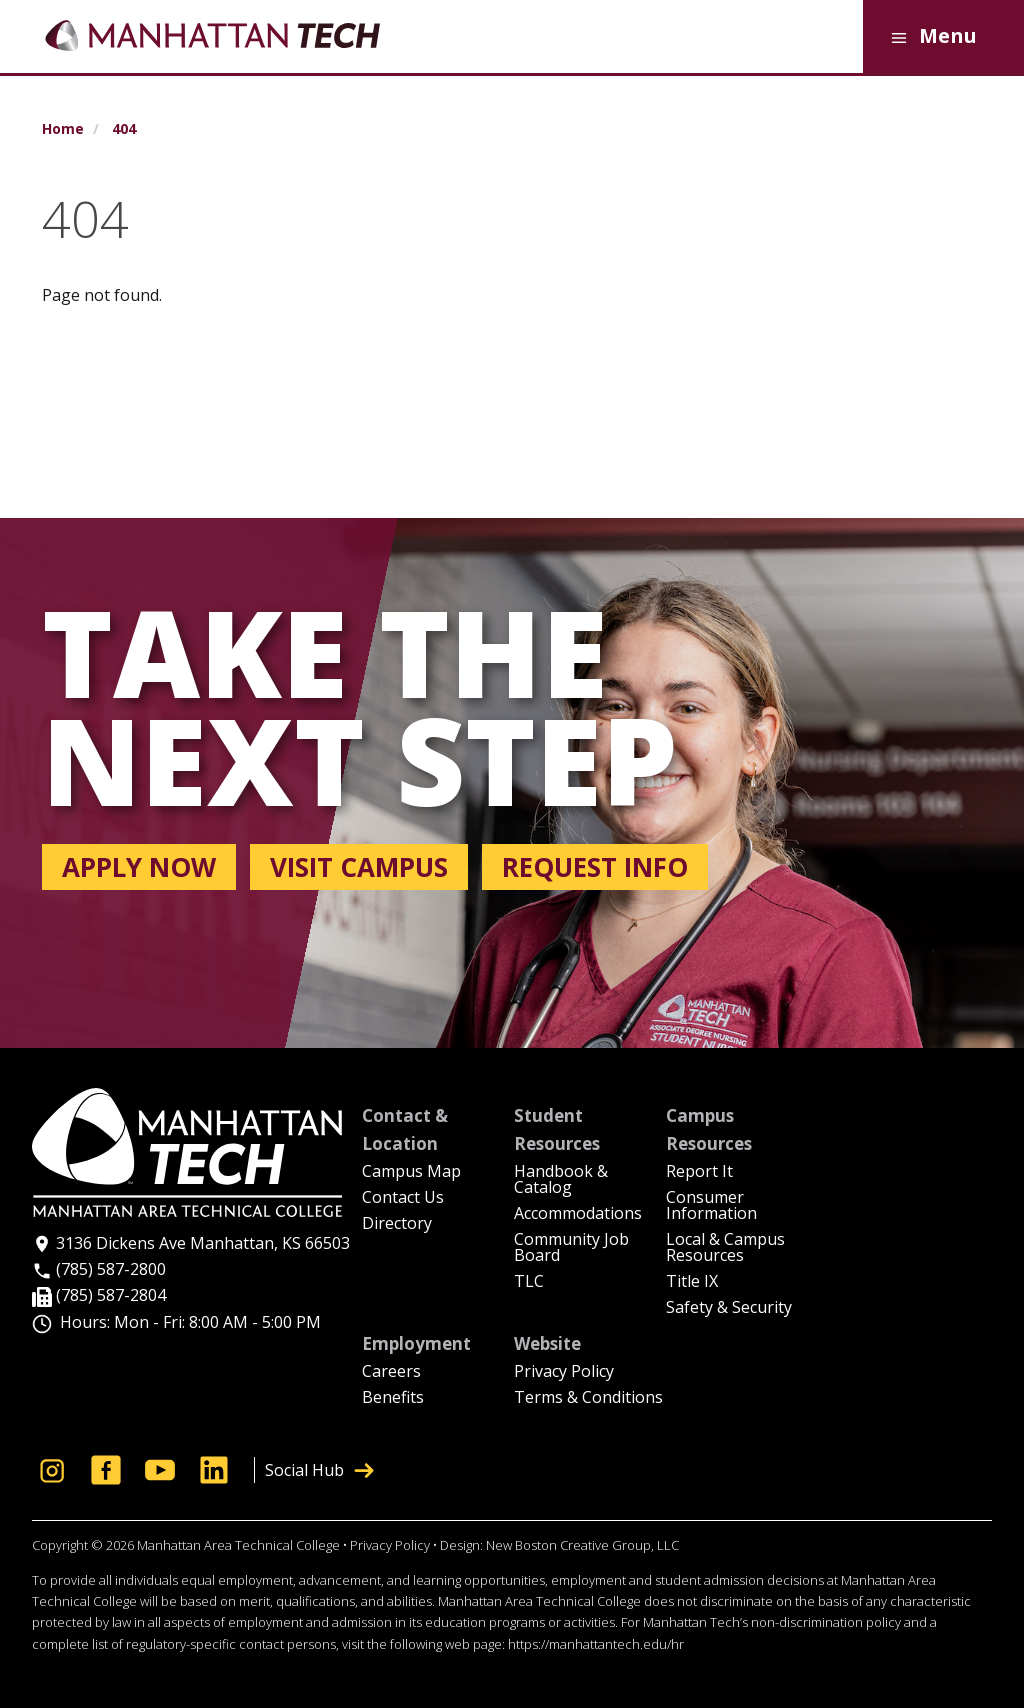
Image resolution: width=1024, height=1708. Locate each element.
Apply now (139, 867)
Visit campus (359, 867)
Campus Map (411, 1172)
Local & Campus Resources (725, 1248)
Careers (391, 1372)
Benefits (393, 1398)
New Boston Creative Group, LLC (582, 1545)
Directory (397, 1224)
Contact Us (403, 1198)
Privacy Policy (564, 1372)
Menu (930, 37)
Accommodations (578, 1214)
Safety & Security (729, 1308)
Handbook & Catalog (561, 1180)
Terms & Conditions (588, 1398)
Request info (595, 867)
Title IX (692, 1282)
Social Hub (319, 1470)
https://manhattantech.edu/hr (596, 1644)
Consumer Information (711, 1206)
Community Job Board (571, 1248)
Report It (699, 1172)
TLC (529, 1282)
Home (63, 129)
